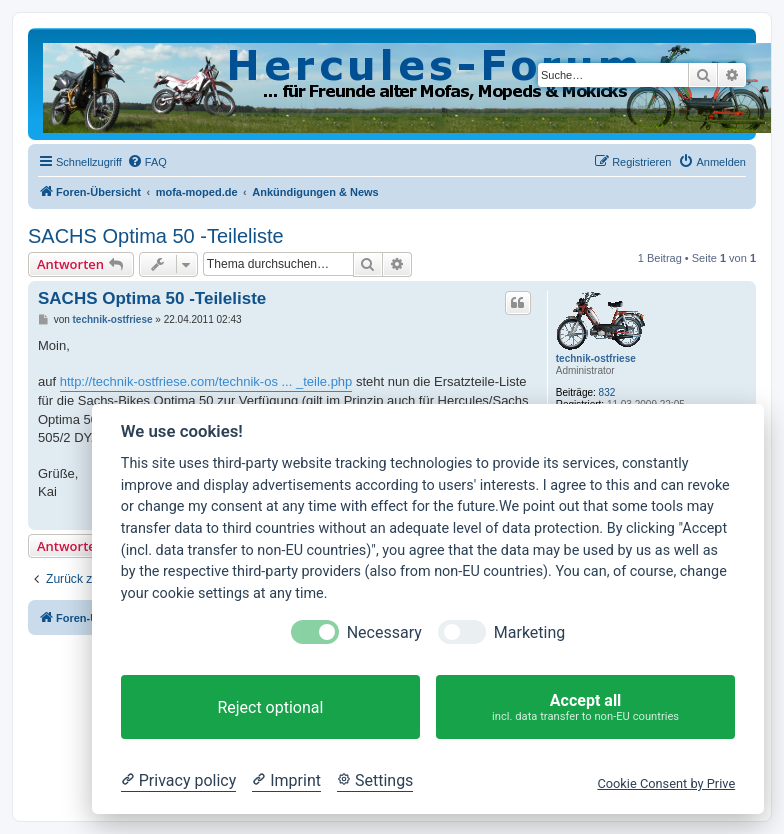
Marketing (529, 632)
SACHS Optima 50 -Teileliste (156, 236)
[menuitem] (147, 162)
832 (607, 392)
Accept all (585, 707)
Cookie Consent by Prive (666, 783)
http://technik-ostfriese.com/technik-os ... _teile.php (206, 381)
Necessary (384, 632)
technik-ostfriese (596, 358)
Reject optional (270, 707)
